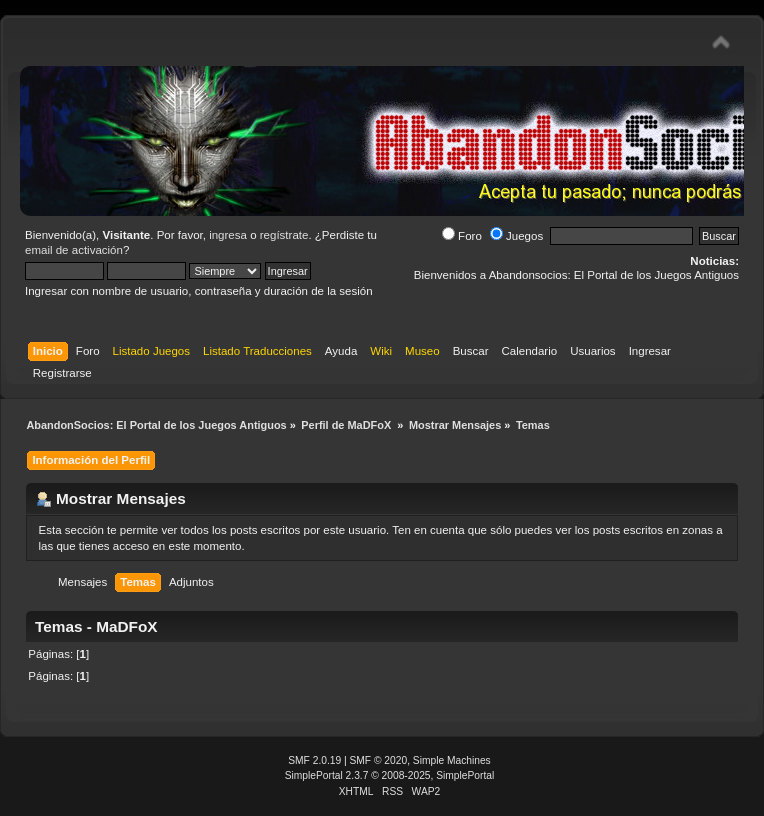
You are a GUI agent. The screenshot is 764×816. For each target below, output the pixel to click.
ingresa (228, 235)
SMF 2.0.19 (314, 760)
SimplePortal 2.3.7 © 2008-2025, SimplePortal (390, 775)
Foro (462, 236)
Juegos (516, 236)
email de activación (74, 250)
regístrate (284, 235)
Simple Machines (452, 760)
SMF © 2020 (379, 760)
